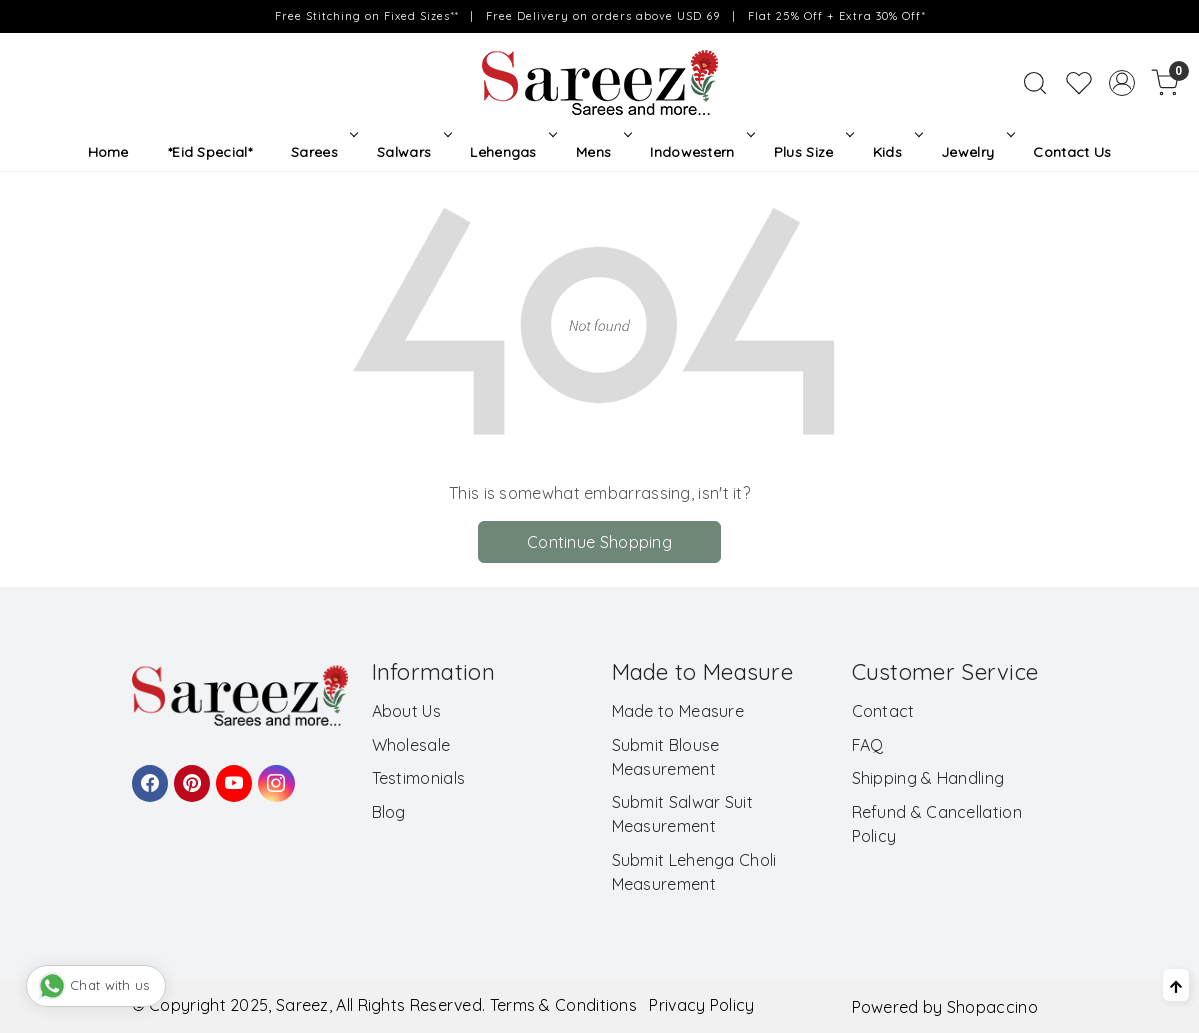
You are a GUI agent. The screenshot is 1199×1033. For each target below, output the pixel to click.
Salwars (412, 152)
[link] (1035, 83)
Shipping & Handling (928, 778)
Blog (389, 812)
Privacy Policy (701, 1005)
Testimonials (419, 778)
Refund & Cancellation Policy (937, 824)
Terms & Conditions (563, 1005)
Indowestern (700, 152)
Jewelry (976, 152)
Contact (883, 711)
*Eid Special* (210, 152)
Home (108, 152)
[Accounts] (1122, 83)
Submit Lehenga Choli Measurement (694, 872)
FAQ (868, 745)
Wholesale (411, 745)
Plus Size (812, 152)
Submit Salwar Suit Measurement (682, 814)
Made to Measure (678, 711)
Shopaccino (992, 1007)
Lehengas (511, 152)
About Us (406, 711)
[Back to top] (1176, 985)
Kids (896, 152)
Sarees (322, 152)
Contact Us (1072, 152)
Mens (602, 152)
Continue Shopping (599, 542)
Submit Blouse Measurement (666, 757)
